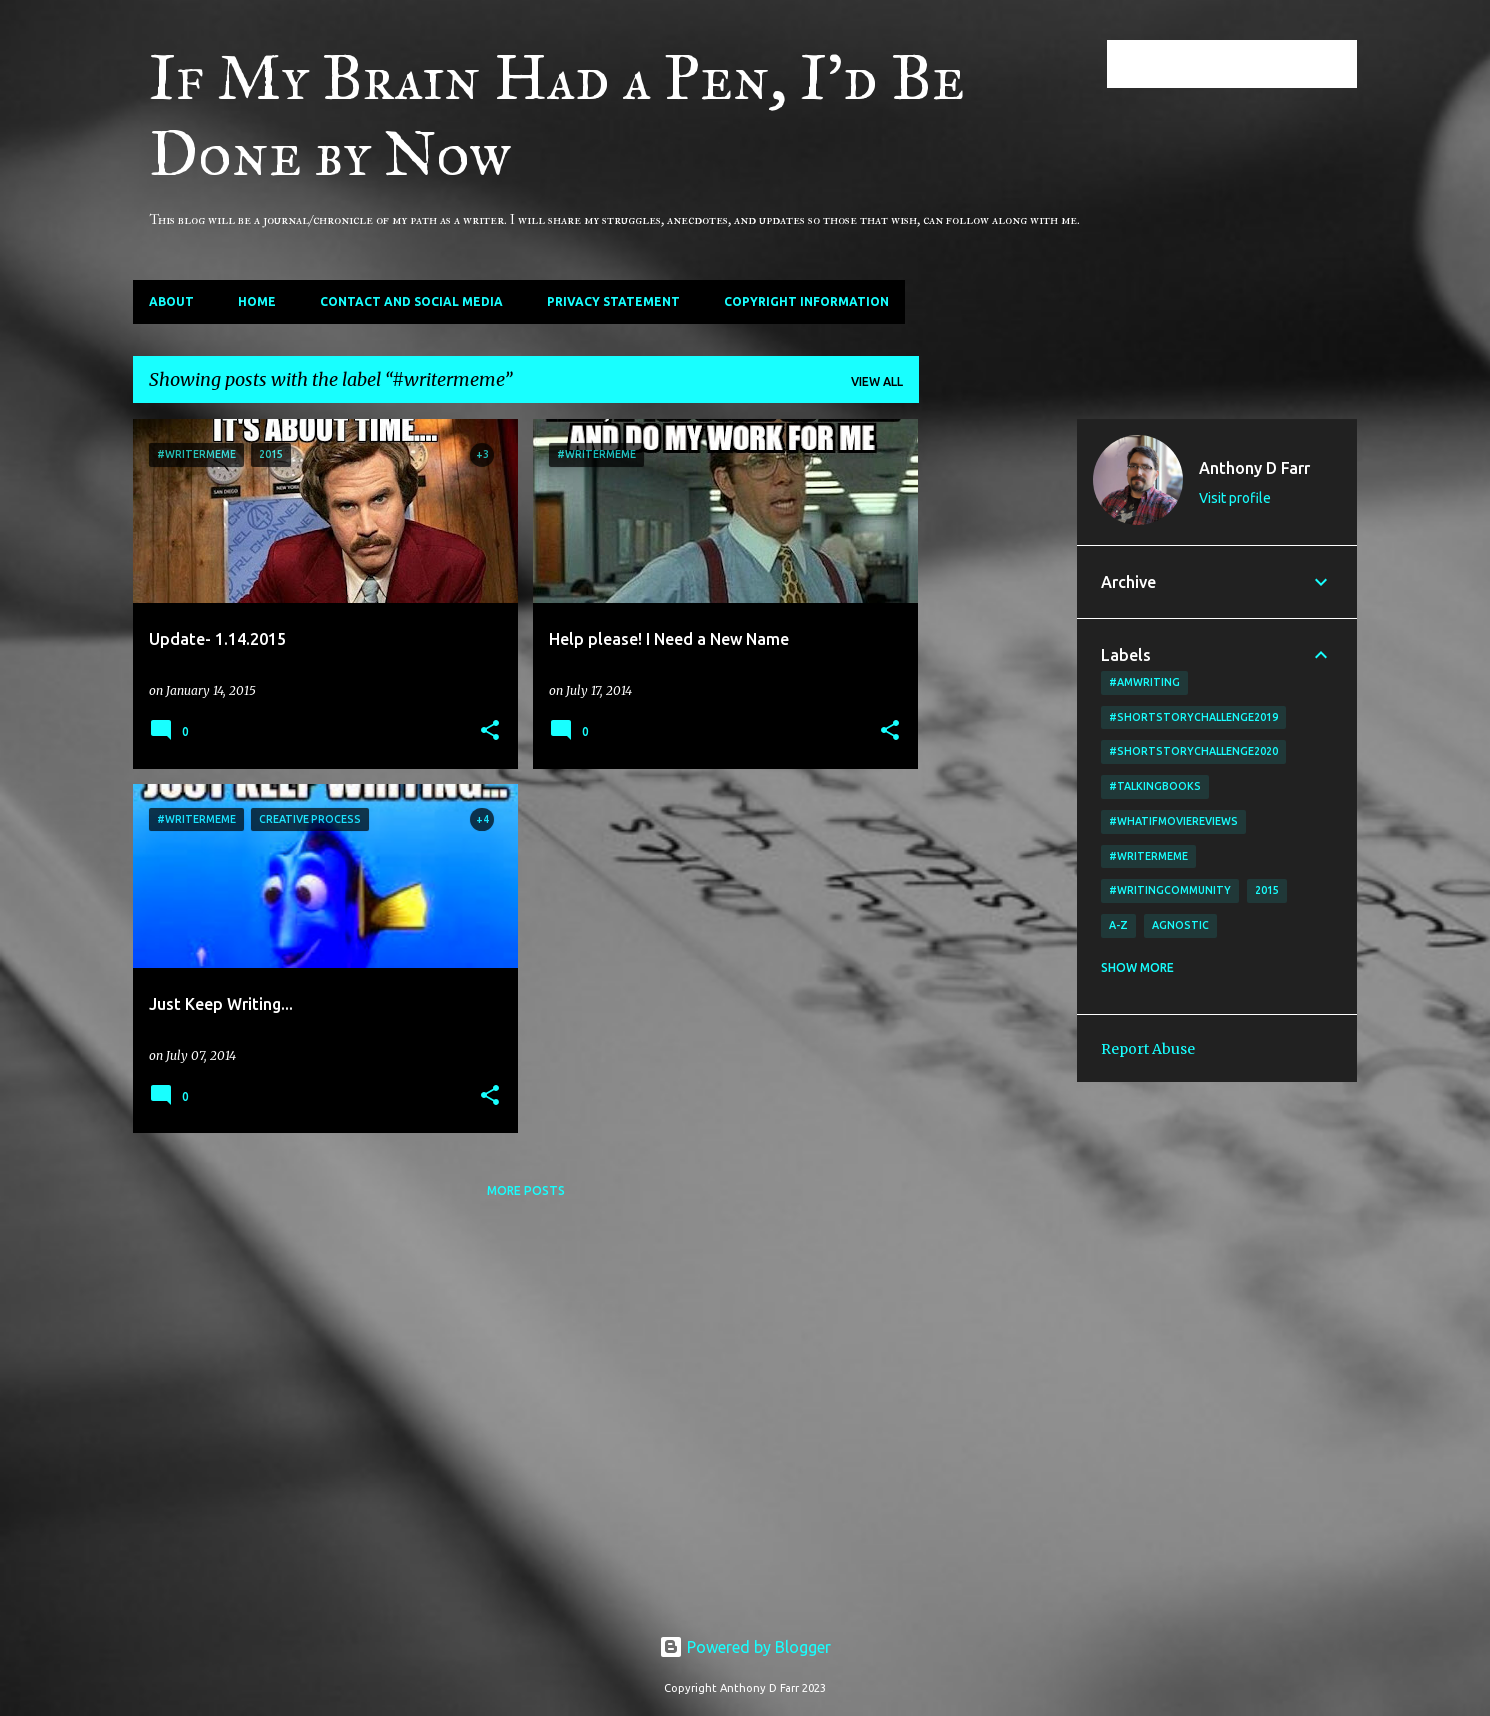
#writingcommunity (1170, 890)
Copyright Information (806, 301)
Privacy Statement (613, 301)
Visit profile (1235, 498)
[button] (490, 731)
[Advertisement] (998, 719)
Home (257, 301)
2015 (1267, 890)
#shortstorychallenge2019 (1193, 717)
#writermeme (1148, 856)
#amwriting (1144, 682)
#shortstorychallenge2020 (1193, 751)
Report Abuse (1148, 1049)
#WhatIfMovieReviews (1173, 821)
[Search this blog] (1252, 64)
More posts (526, 1190)
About (171, 301)
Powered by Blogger (745, 1647)
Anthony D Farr (1254, 468)
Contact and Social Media (411, 301)
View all (877, 381)
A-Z (1118, 925)
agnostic (1180, 925)
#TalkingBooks (1155, 786)
